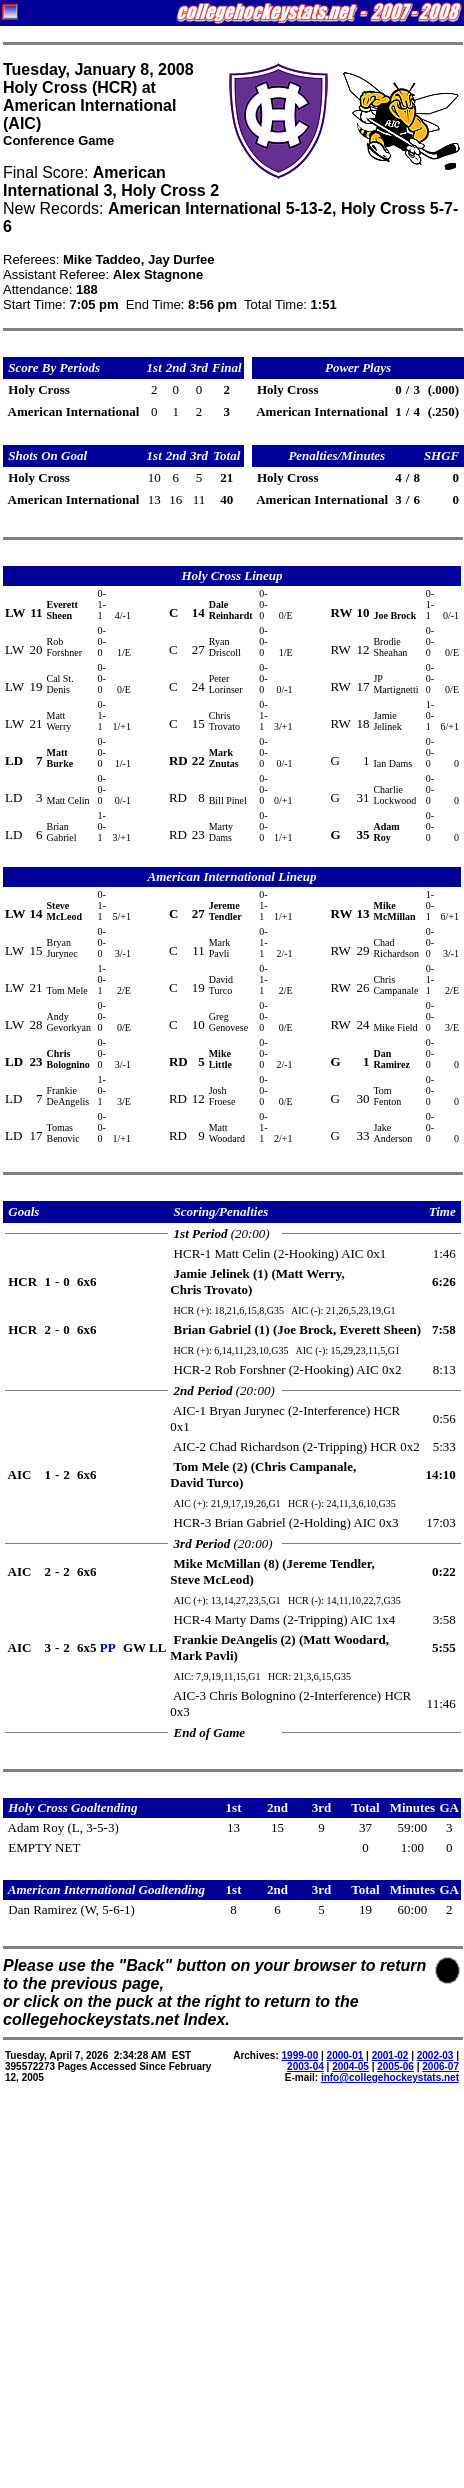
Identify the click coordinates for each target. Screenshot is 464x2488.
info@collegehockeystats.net (390, 2077)
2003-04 (305, 2066)
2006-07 (440, 2066)
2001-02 (390, 2055)
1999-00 (300, 2055)
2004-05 (350, 2066)
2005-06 (395, 2066)
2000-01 (345, 2055)
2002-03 (435, 2055)
